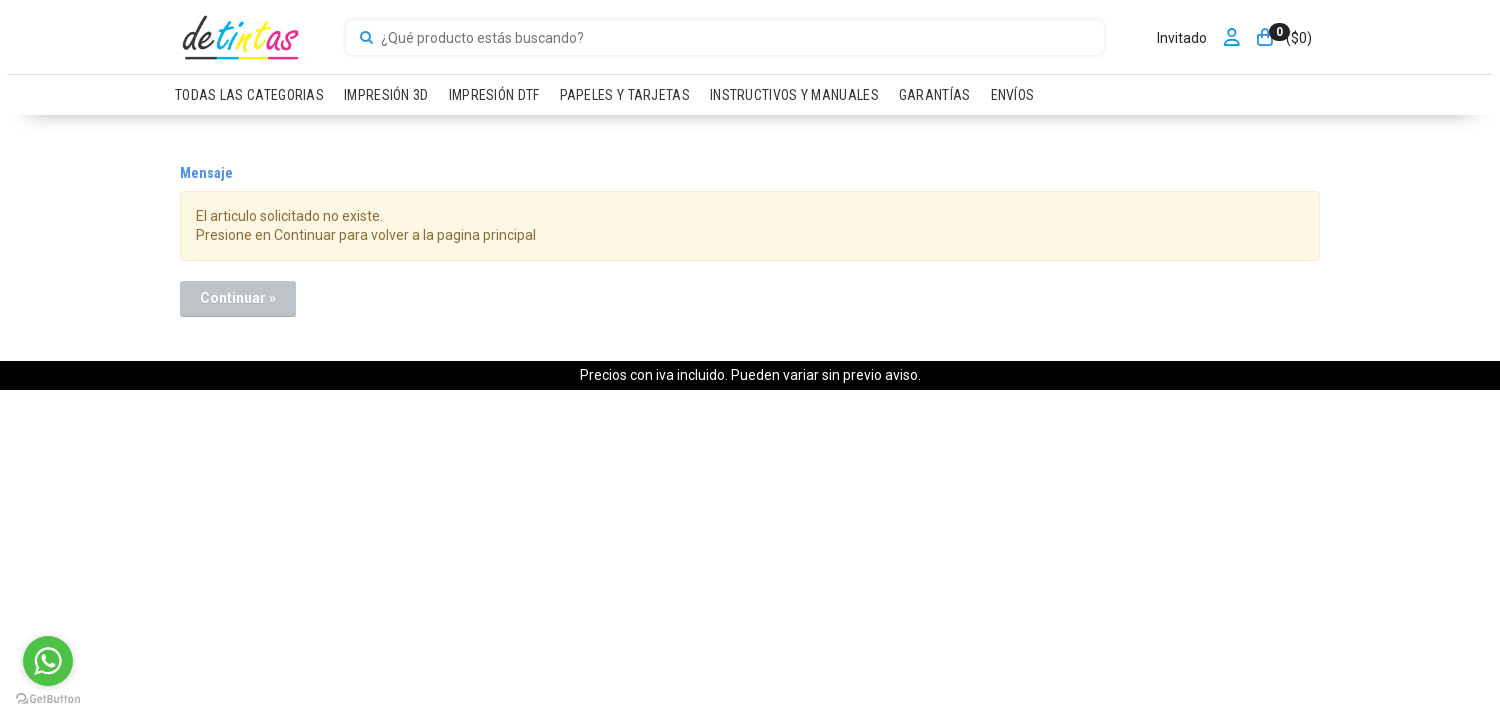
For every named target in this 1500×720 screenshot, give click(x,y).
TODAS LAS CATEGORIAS (249, 95)
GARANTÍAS (935, 95)
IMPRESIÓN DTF (494, 95)
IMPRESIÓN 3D (386, 95)
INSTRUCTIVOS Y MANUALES (794, 95)
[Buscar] (366, 38)
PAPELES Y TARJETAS (625, 95)
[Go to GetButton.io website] (48, 699)
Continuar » (238, 298)
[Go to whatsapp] (48, 661)
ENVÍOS (1013, 95)
